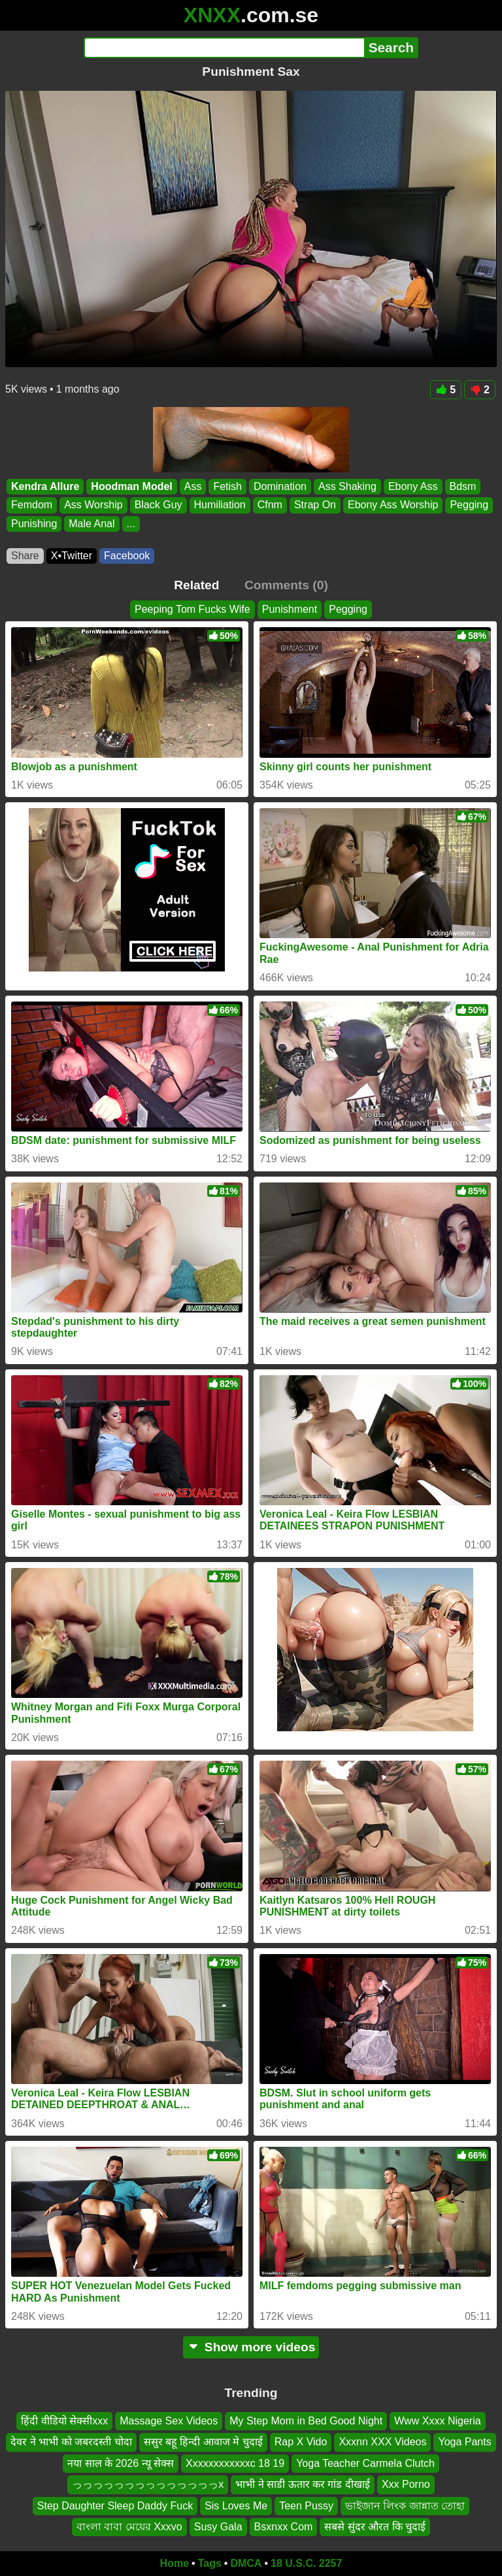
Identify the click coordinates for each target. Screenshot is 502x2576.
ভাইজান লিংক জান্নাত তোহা (405, 2505)
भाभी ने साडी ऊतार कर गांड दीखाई (302, 2484)
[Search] (224, 47)
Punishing (34, 523)
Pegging (469, 505)
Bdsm (463, 486)
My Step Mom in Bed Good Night (305, 2420)
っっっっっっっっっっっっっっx (148, 2484)
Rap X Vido (301, 2442)
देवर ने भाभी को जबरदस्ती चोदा (70, 2442)
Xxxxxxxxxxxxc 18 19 (235, 2463)
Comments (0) (286, 585)
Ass (193, 486)
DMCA (245, 2563)
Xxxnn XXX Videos (382, 2442)
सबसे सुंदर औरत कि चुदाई (375, 2526)
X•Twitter (71, 555)
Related (196, 585)
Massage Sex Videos (169, 2420)
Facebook (127, 555)
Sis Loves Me (236, 2505)
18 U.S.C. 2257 (306, 2563)
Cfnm (270, 505)
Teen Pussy (306, 2505)
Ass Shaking (347, 486)
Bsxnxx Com (283, 2526)
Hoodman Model (131, 486)
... (131, 523)
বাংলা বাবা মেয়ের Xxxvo (129, 2526)
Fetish (227, 486)
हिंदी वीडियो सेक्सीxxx (64, 2420)
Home (174, 2563)
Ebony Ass (413, 486)
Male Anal (91, 523)
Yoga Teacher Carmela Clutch (365, 2463)
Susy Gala (218, 2526)
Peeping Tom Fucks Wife (192, 609)
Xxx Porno (406, 2484)
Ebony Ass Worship (393, 505)
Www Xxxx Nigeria (437, 2420)
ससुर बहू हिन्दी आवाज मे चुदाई (203, 2442)
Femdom (31, 505)
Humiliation (220, 505)
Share (25, 555)
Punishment (290, 609)
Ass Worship (93, 505)
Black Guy (158, 505)
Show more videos (251, 2347)
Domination (280, 486)
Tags (210, 2563)
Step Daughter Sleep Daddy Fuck (115, 2505)
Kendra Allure (45, 486)
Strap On (315, 505)
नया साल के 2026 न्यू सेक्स (120, 2463)
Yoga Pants (464, 2442)
